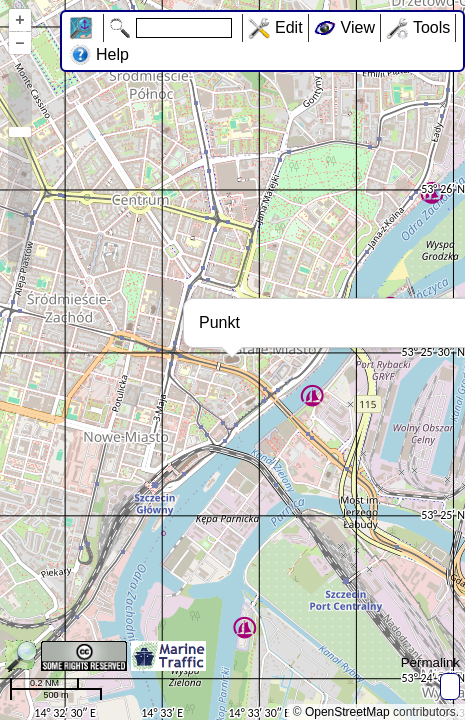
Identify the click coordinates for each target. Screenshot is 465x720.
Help (112, 54)
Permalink (430, 662)
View (358, 27)
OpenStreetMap (347, 712)
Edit (289, 27)
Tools (431, 27)
